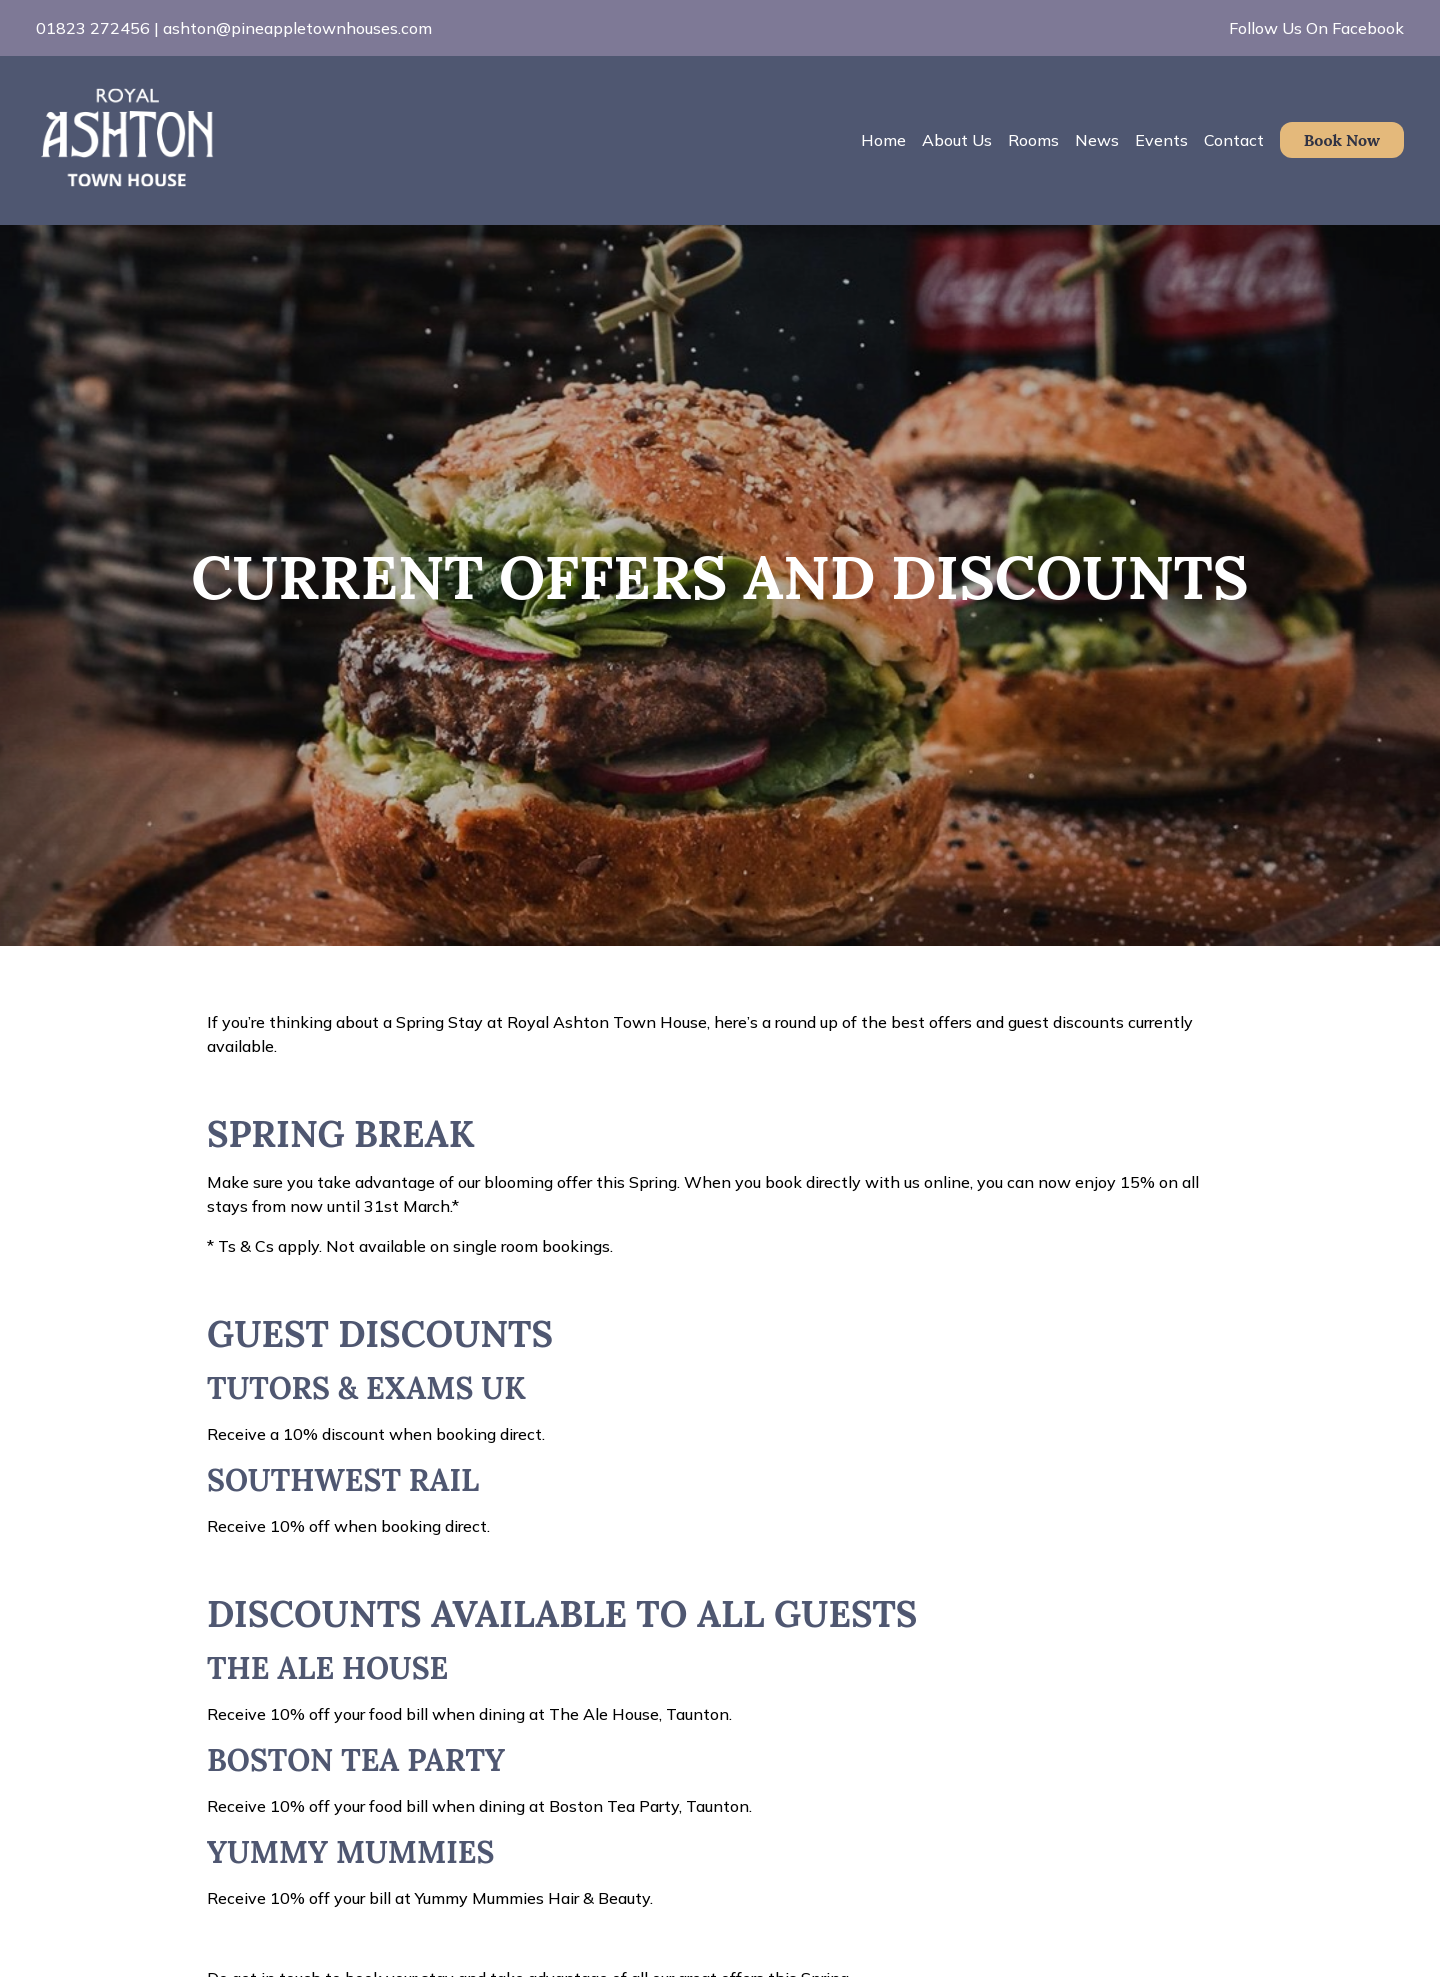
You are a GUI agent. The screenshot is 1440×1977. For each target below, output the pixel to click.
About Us (957, 140)
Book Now (1342, 140)
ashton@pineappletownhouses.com (297, 28)
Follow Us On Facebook (1316, 28)
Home (883, 140)
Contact (1234, 140)
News (1097, 140)
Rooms (1033, 140)
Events (1161, 140)
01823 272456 (93, 28)
